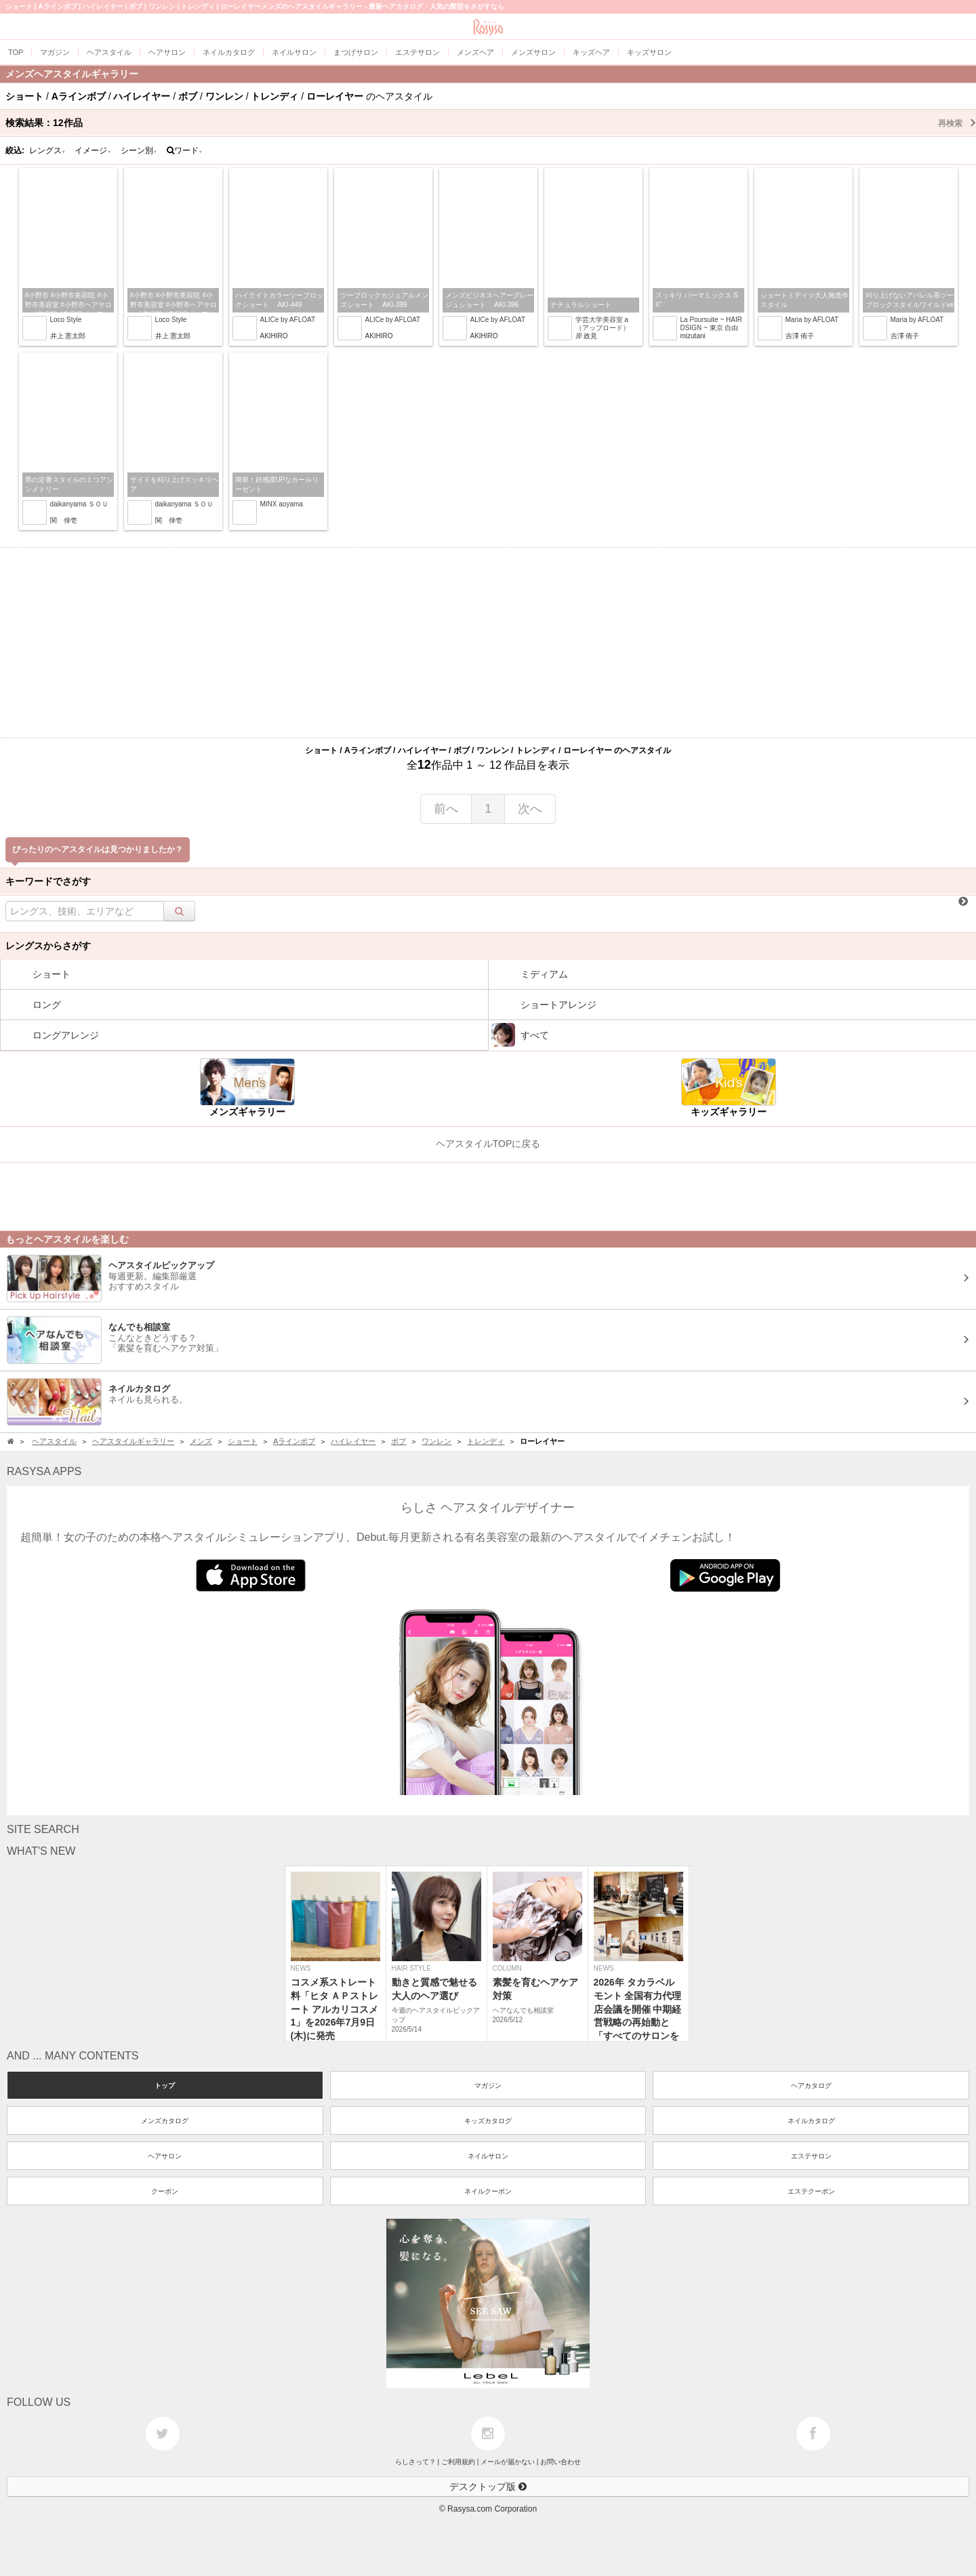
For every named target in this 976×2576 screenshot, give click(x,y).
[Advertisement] (488, 643)
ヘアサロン (165, 2156)
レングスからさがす (48, 945)
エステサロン (811, 2156)
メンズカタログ (164, 2121)
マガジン (488, 2085)
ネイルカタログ (811, 2121)
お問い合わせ (560, 2462)
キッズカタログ (488, 2121)
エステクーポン (811, 2191)
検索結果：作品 (490, 122)
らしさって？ (415, 2462)
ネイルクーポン (488, 2191)
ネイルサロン (488, 2156)
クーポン (164, 2191)
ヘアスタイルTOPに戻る (488, 1143)
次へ (530, 809)
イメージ (93, 150)
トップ (165, 2085)
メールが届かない (508, 2462)
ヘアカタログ (811, 2085)
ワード (185, 150)
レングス (47, 150)
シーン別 (139, 150)
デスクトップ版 (488, 2486)
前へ (446, 809)
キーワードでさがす (48, 881)
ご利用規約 (458, 2462)
